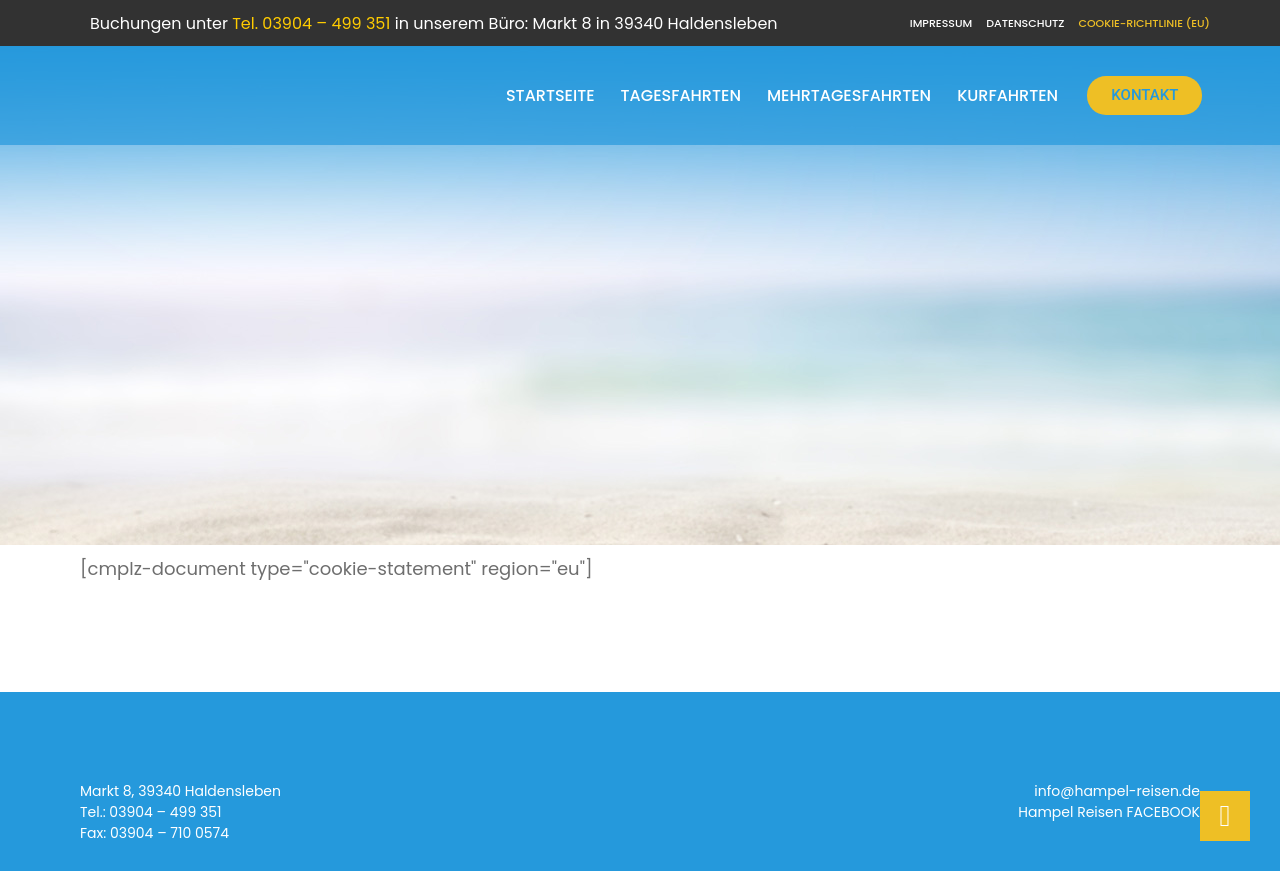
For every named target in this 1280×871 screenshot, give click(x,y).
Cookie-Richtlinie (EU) (1144, 23)
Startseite (550, 96)
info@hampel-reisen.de (1117, 792)
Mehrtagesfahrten (849, 96)
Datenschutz (1025, 23)
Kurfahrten (1007, 96)
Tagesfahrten (681, 96)
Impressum (941, 23)
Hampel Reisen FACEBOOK (1109, 813)
